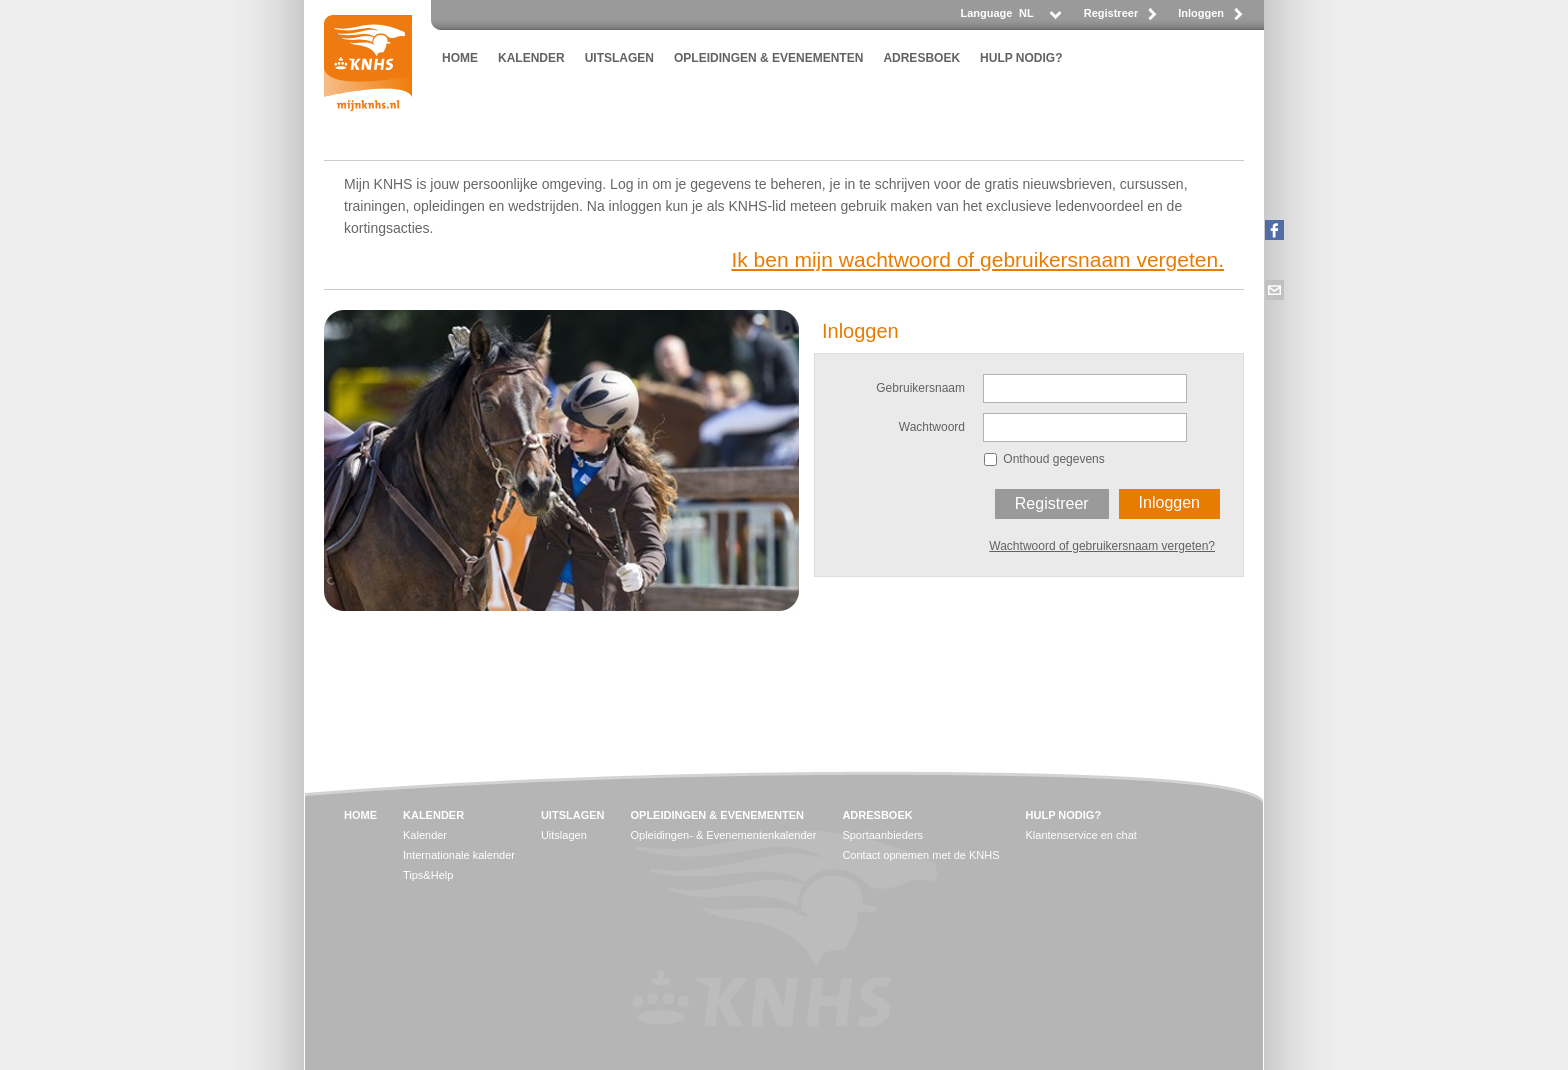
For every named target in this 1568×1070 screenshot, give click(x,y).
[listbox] (1039, 18)
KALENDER (531, 58)
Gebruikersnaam (920, 388)
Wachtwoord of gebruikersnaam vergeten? (1102, 546)
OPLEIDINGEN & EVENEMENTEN (768, 58)
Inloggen (1201, 13)
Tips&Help (428, 875)
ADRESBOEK (921, 58)
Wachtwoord (932, 427)
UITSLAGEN (619, 58)
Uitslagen (564, 835)
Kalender (425, 835)
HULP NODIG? (1021, 58)
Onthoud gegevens (1053, 459)
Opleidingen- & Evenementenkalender (723, 835)
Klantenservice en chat (1081, 835)
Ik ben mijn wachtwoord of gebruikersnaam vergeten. (977, 259)
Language (986, 13)
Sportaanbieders (882, 835)
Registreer (1111, 13)
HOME (460, 58)
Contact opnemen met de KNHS (920, 855)
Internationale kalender (459, 855)
